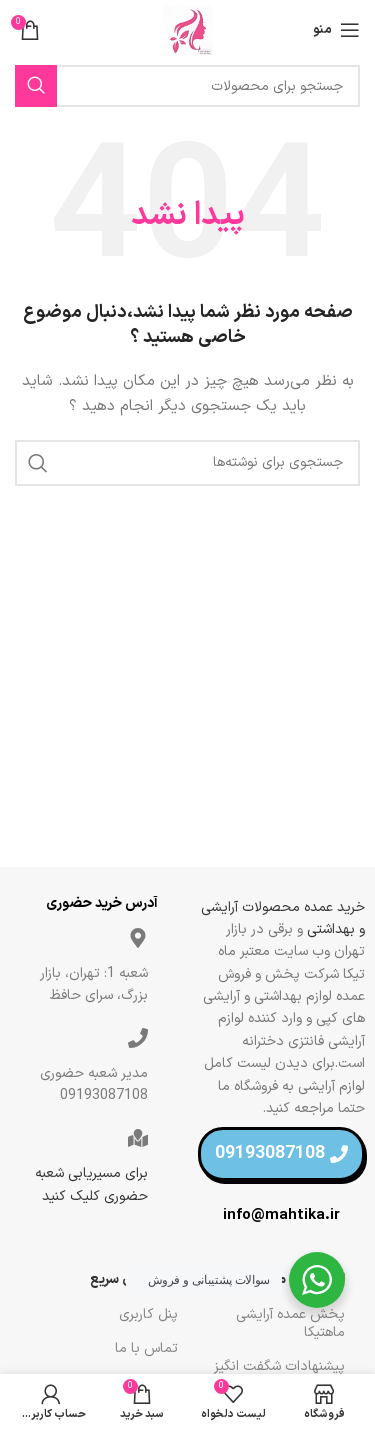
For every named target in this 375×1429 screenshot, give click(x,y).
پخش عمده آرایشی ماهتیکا (290, 1323)
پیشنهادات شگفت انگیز (279, 1366)
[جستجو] (187, 86)
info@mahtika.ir (281, 1215)
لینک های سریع (134, 1279)
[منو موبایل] (336, 30)
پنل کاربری (148, 1314)
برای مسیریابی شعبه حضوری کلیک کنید (91, 1184)
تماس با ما (146, 1348)
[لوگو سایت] (188, 29)
